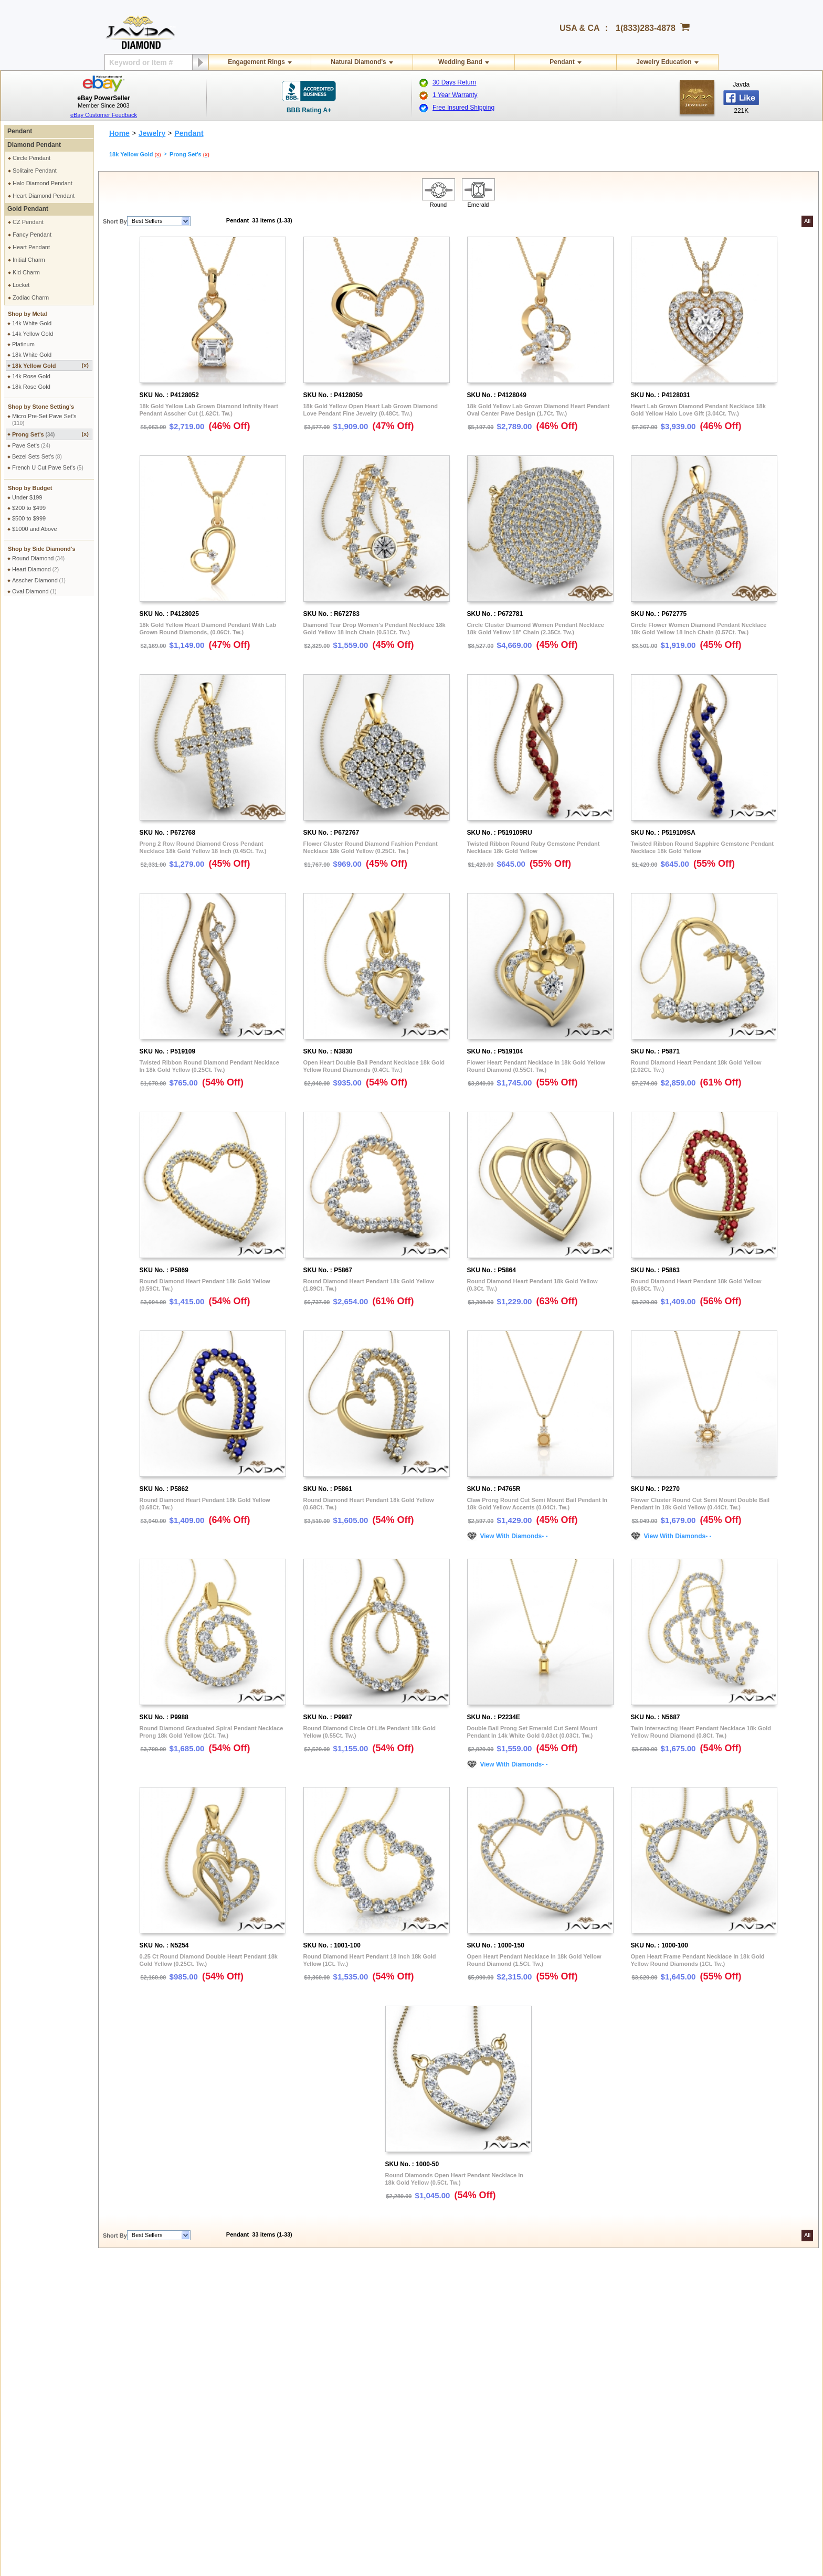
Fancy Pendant (32, 234)
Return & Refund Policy (46, 2364)
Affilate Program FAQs (691, 2329)
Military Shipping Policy (46, 2320)
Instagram (676, 2358)
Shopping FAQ (197, 2402)
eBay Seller (678, 2405)
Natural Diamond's (358, 62)
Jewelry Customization (207, 2364)
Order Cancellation (40, 2392)
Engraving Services (203, 2373)
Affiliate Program (684, 2320)
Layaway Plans (520, 2348)
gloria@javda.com (543, 2451)
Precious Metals (360, 2373)
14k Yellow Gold (32, 334)
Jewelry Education (663, 62)
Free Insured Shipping (463, 107)
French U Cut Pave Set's (47, 467)
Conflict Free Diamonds (370, 2392)
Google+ (674, 2395)
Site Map (189, 2411)
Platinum (23, 344)
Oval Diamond (34, 591)
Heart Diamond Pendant (44, 196)
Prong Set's (50, 434)
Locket (21, 285)
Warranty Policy (36, 2402)
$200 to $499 (29, 508)
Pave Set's (31, 445)
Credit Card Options (526, 2320)
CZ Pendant (28, 222)
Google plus (715, 2454)
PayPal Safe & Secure (529, 2358)
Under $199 (27, 497)
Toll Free (363, 2301)
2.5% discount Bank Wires (535, 2310)
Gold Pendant (27, 208)
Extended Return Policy (46, 2383)
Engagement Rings (256, 62)
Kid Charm (26, 272)
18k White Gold (31, 355)
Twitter (671, 2376)
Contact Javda (681, 2310)
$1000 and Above (34, 529)
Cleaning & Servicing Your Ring (218, 2383)
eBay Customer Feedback (103, 115)
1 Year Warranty (455, 95)
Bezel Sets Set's (37, 456)
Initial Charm (29, 260)
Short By (115, 221)
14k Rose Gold (31, 376)
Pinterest (674, 2367)
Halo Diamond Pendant (42, 183)
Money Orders (519, 2339)
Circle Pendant (31, 158)
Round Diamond (38, 558)
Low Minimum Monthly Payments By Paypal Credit (565, 2367)
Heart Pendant (31, 247)
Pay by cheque (521, 2301)
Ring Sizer (191, 2392)
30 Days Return (454, 82)
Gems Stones (357, 2364)
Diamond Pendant (34, 144)
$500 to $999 (29, 518)
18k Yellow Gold (50, 365)
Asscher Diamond (39, 580)
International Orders (41, 2310)
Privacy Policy (196, 2301)
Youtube (743, 2454)
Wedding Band (460, 62)
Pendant (562, 62)
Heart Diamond (35, 569)
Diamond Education (365, 2354)
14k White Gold (31, 323)
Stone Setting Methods (369, 2383)
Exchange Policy (37, 2373)
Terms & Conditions (203, 2320)
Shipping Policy (36, 2301)
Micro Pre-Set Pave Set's (44, 419)
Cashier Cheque (522, 2329)
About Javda (679, 2301)
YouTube (674, 2386)
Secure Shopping (200, 2310)
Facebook (675, 2348)
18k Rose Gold (31, 387)
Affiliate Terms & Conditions (698, 2339)
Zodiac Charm (31, 297)
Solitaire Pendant (35, 170)
